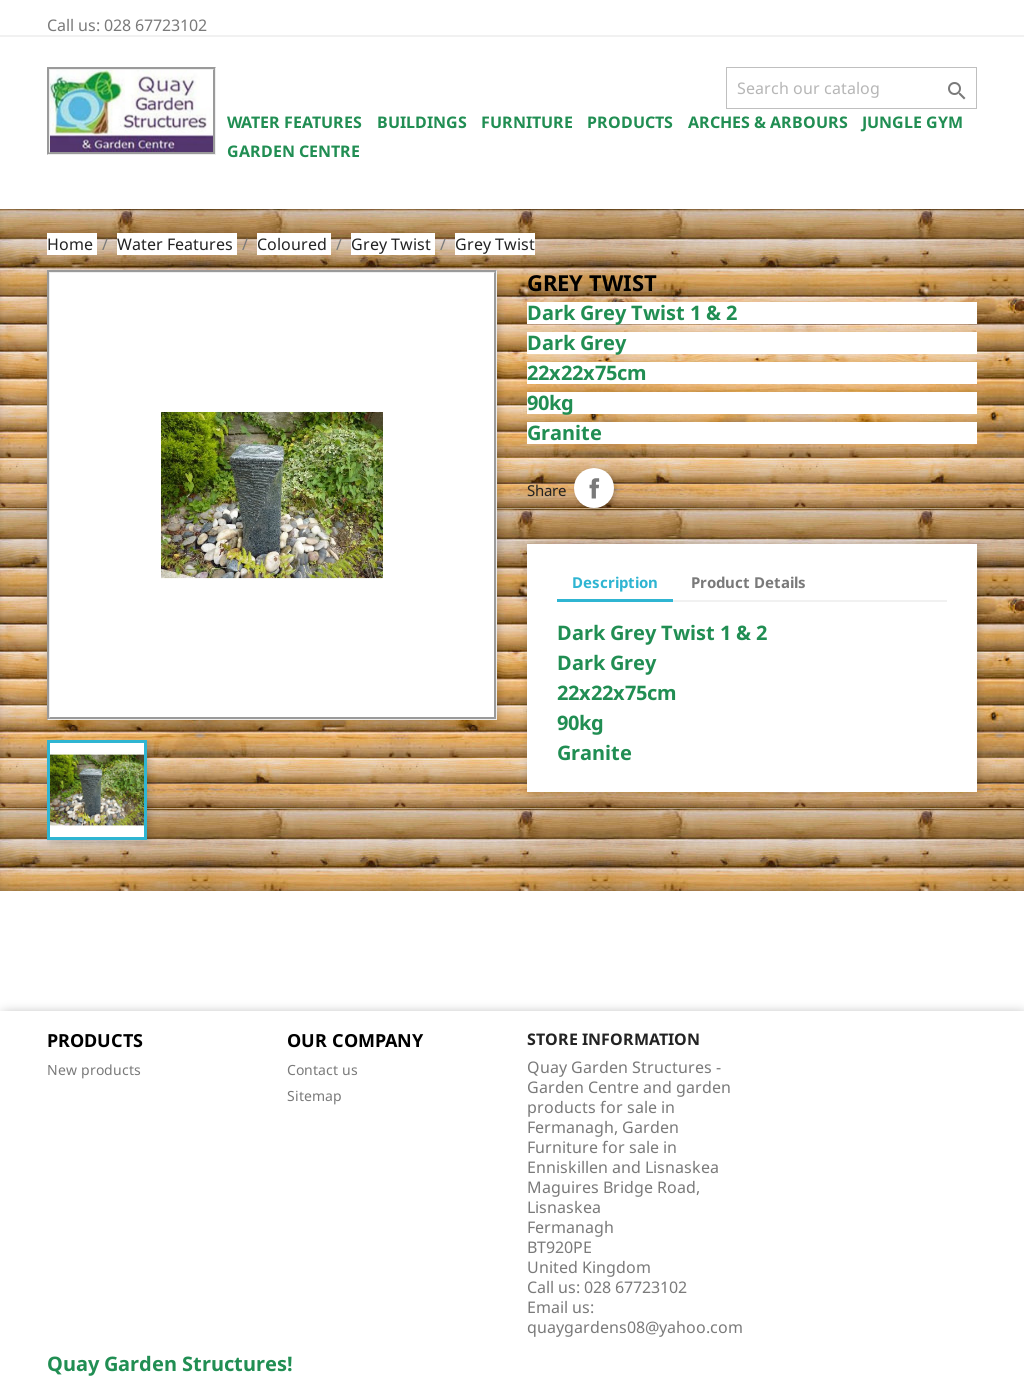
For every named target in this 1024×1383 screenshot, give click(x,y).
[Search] (851, 88)
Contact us (322, 1069)
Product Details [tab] (748, 582)
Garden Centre (293, 151)
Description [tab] (615, 582)
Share (594, 488)
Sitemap (314, 1095)
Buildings (422, 122)
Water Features (294, 122)
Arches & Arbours (768, 122)
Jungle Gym (912, 122)
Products (630, 122)
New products (94, 1069)
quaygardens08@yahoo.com (635, 1327)
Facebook (69, 953)
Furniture (527, 122)
